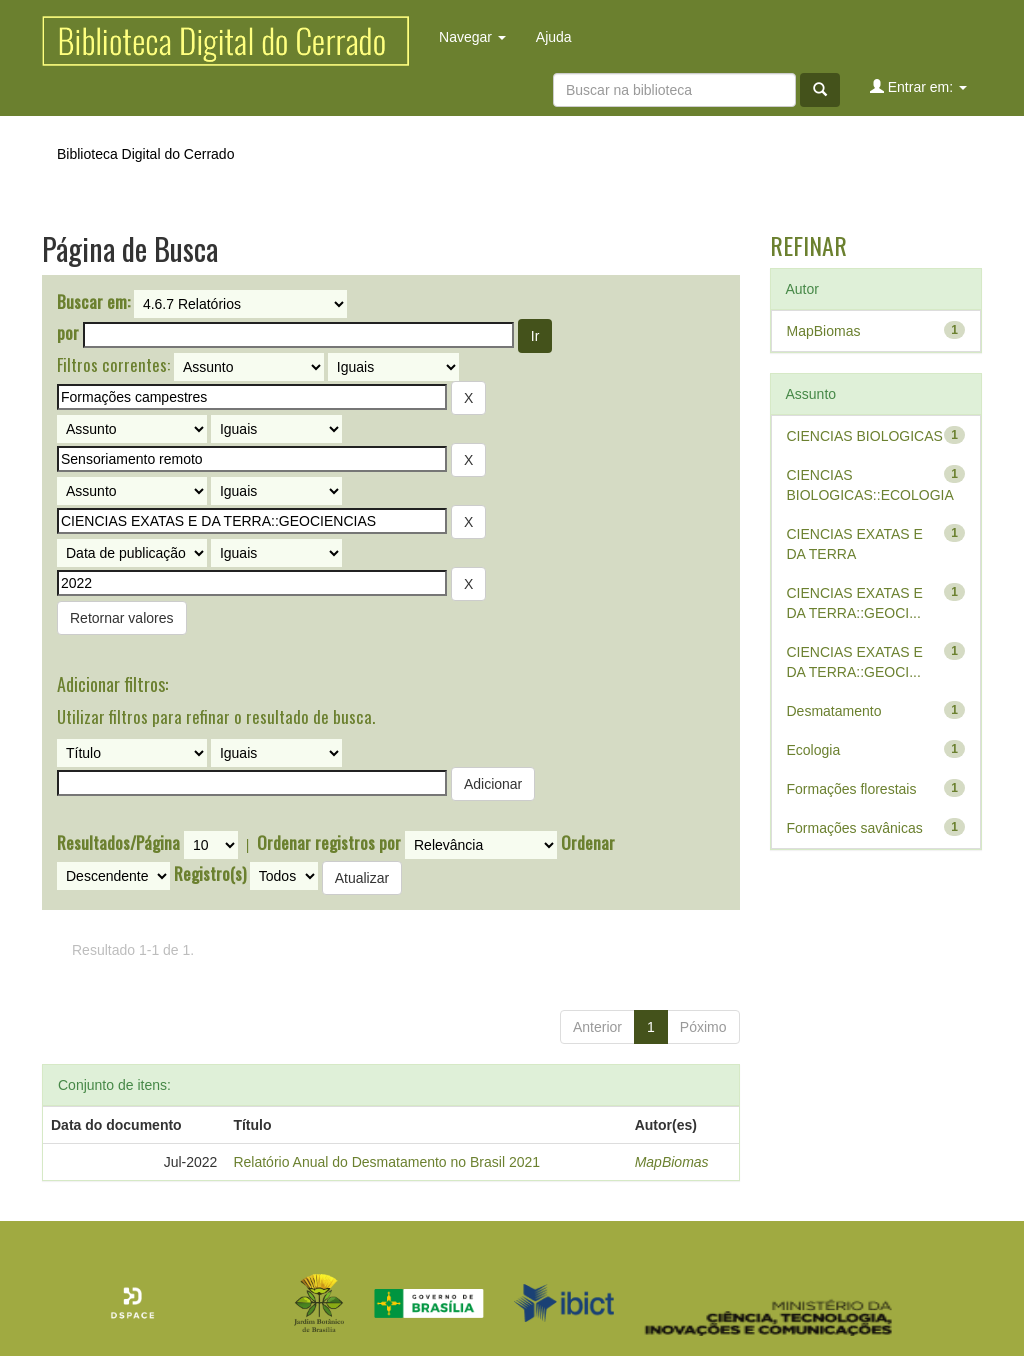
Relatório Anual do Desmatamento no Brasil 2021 (386, 1162)
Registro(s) (210, 874)
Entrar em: (918, 86)
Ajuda (554, 37)
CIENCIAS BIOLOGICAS (865, 436)
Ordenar (588, 843)
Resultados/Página (118, 843)
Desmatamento (834, 711)
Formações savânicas (855, 828)
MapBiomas (672, 1162)
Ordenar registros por (329, 843)
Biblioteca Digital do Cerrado (145, 154)
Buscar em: (93, 302)
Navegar (472, 37)
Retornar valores (122, 618)
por (68, 333)
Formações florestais (852, 789)
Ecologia (814, 750)
